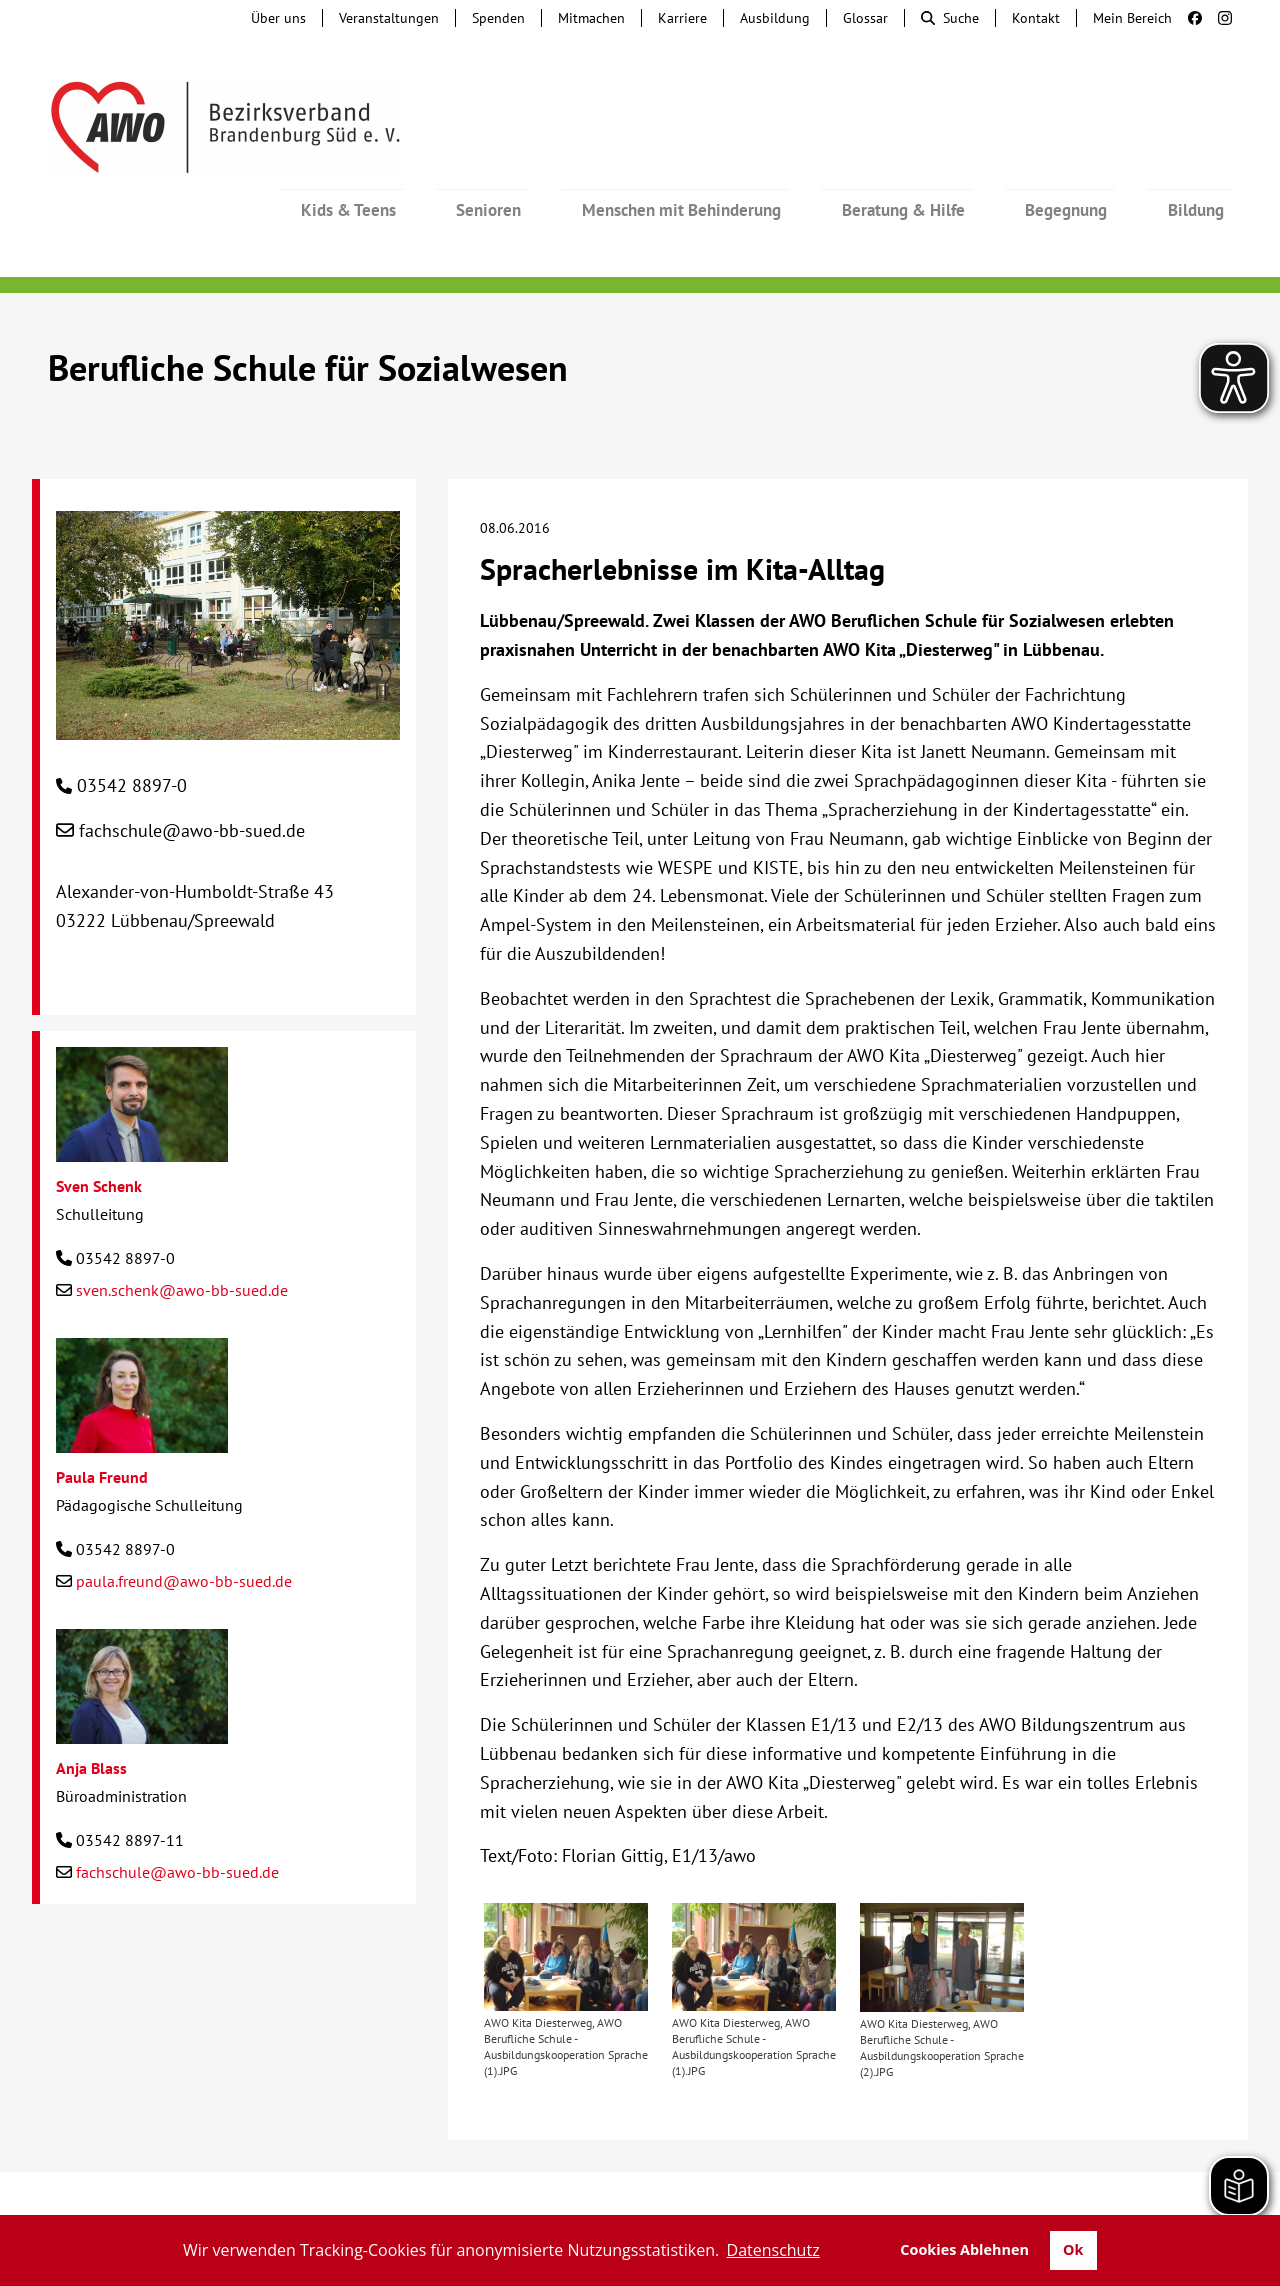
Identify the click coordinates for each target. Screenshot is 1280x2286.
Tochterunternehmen (266, 2176)
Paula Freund (102, 1423)
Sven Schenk (99, 1132)
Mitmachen (591, 18)
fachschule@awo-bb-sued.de (192, 776)
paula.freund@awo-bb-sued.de (184, 1527)
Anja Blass (91, 1714)
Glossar (865, 18)
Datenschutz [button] (773, 2250)
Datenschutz (1137, 2176)
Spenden (498, 18)
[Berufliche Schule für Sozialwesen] (228, 670)
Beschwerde (592, 2176)
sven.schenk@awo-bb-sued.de (182, 1236)
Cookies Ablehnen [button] (964, 2249)
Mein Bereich (1132, 18)
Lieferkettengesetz (737, 2176)
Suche (950, 18)
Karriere (682, 18)
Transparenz (640, 2196)
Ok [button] (1073, 2249)
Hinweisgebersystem (446, 2176)
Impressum (1023, 2176)
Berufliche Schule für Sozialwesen (308, 313)
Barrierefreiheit (897, 2176)
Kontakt (1036, 18)
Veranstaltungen (389, 18)
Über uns (278, 18)
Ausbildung (775, 18)
